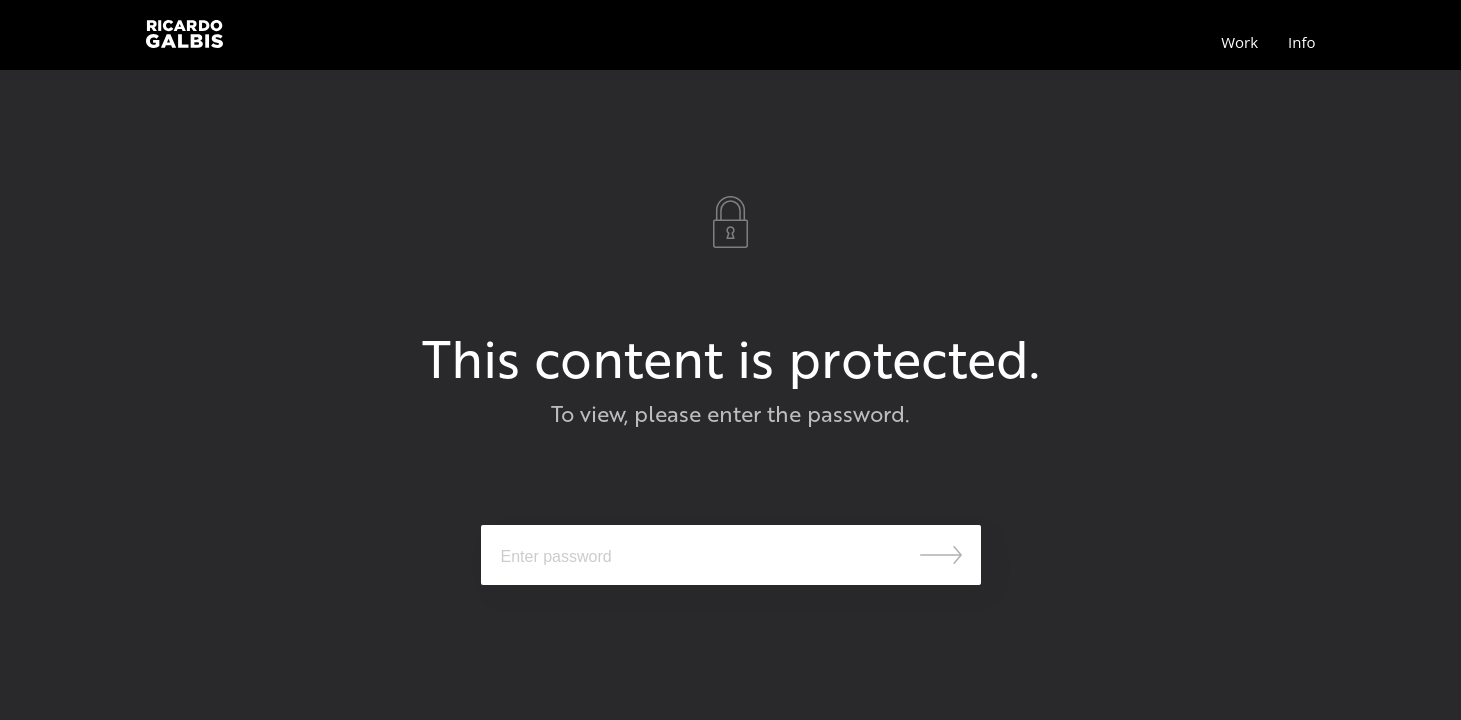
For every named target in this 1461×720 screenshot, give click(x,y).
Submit (941, 555)
